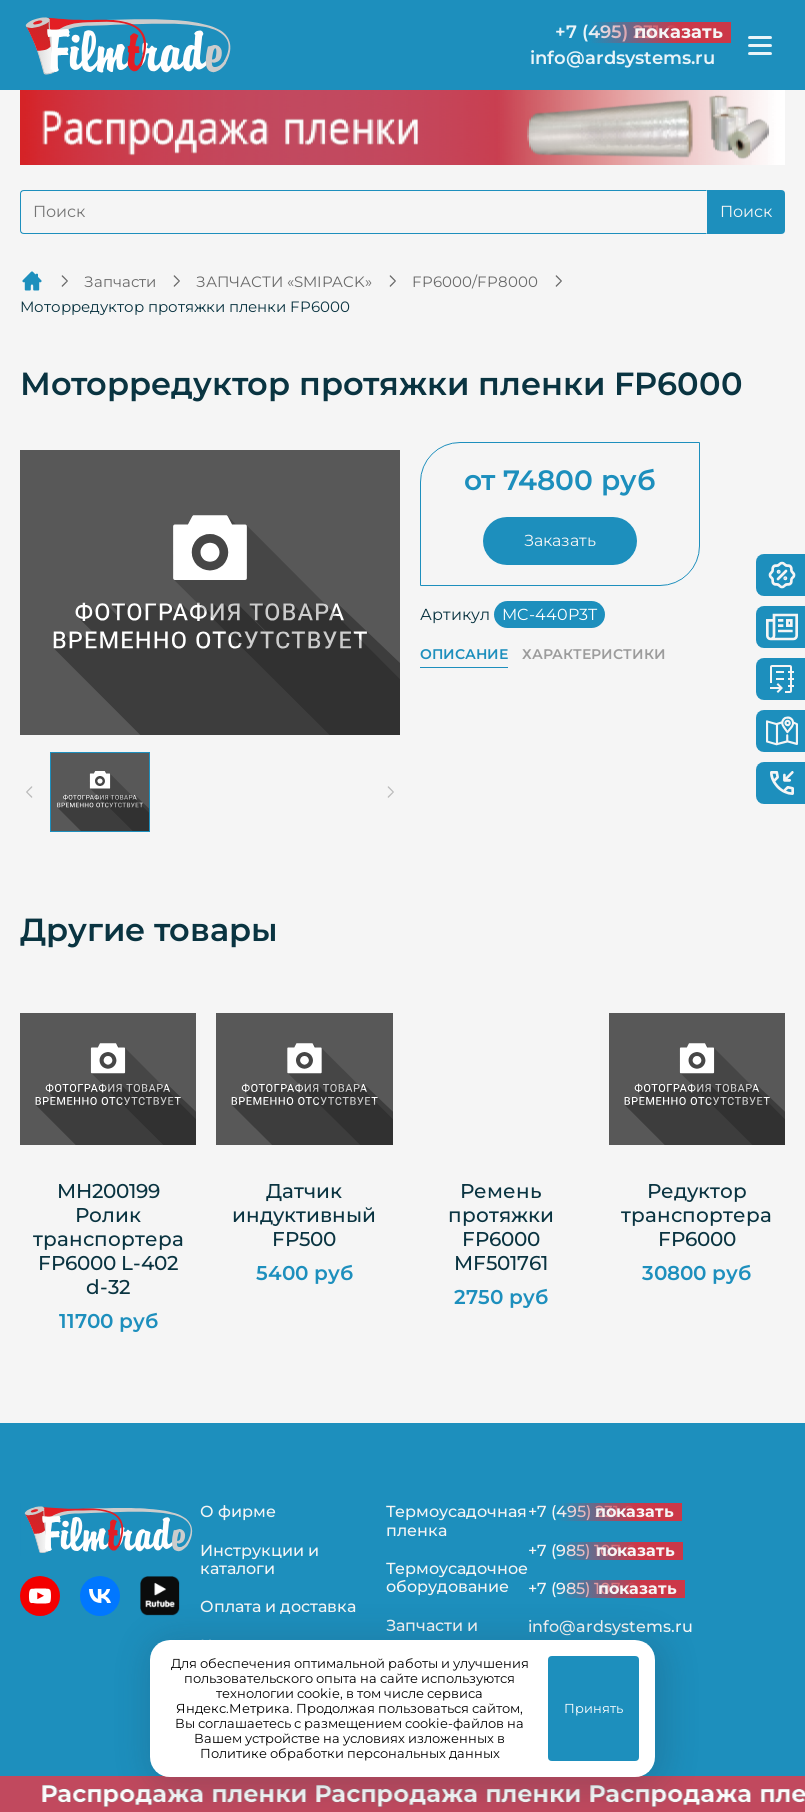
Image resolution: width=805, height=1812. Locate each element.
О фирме (238, 1511)
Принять (593, 1708)
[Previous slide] (30, 792)
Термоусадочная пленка (456, 1520)
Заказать (560, 540)
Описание (464, 654)
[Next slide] (390, 792)
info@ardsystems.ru (622, 58)
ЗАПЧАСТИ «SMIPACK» (284, 281)
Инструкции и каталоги (259, 1559)
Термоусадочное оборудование (457, 1577)
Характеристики (594, 654)
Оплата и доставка (278, 1606)
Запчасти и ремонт (432, 1634)
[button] (100, 792)
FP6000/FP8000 (475, 281)
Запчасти (120, 281)
